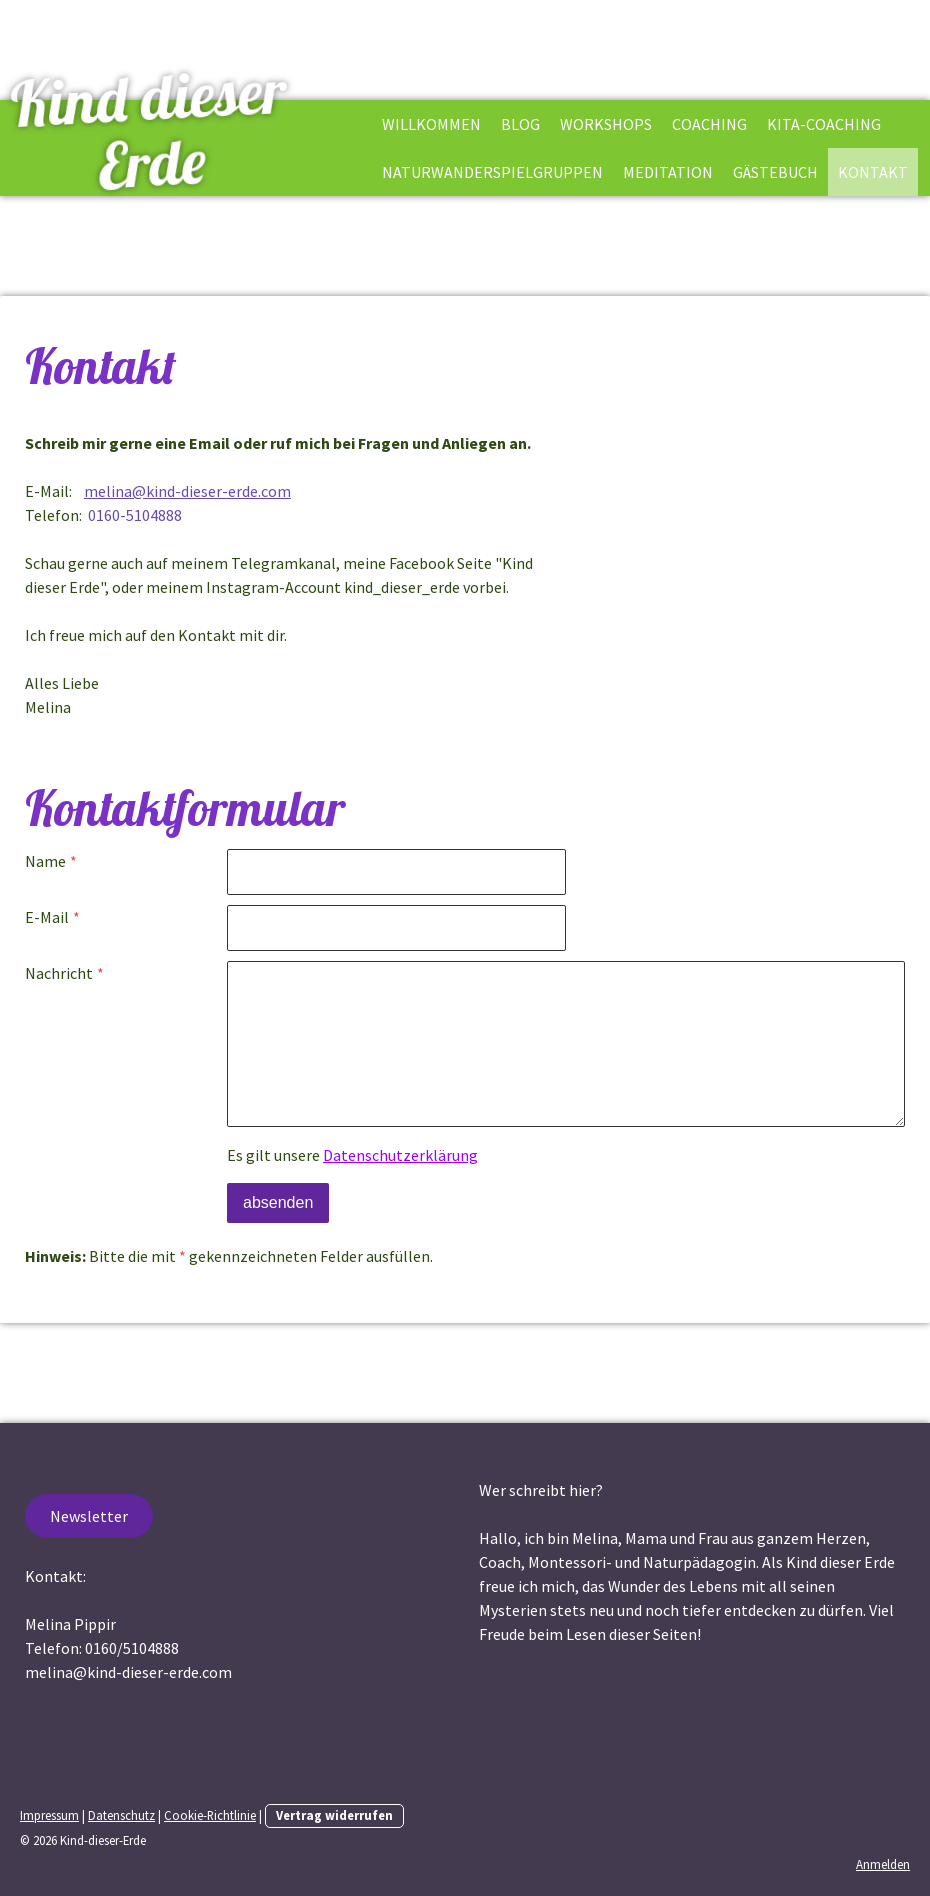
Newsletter (89, 1516)
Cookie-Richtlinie (210, 1815)
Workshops (606, 124)
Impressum (49, 1815)
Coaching (709, 124)
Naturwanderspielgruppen (492, 172)
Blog (520, 124)
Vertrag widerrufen (334, 1815)
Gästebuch (775, 172)
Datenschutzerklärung (400, 1155)
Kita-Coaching (824, 124)
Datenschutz (121, 1815)
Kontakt (873, 172)
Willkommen (431, 124)
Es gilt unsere (352, 1155)
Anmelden (883, 1864)
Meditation (668, 172)
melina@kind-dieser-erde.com (187, 491)
